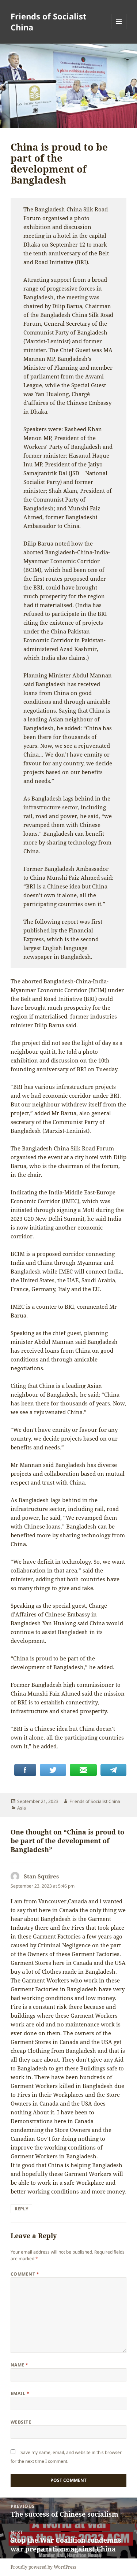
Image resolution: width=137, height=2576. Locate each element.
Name (19, 2365)
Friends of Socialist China (49, 22)
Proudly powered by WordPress (43, 2567)
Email (20, 2393)
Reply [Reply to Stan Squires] (21, 2209)
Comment (25, 2274)
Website (21, 2422)
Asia (21, 1808)
